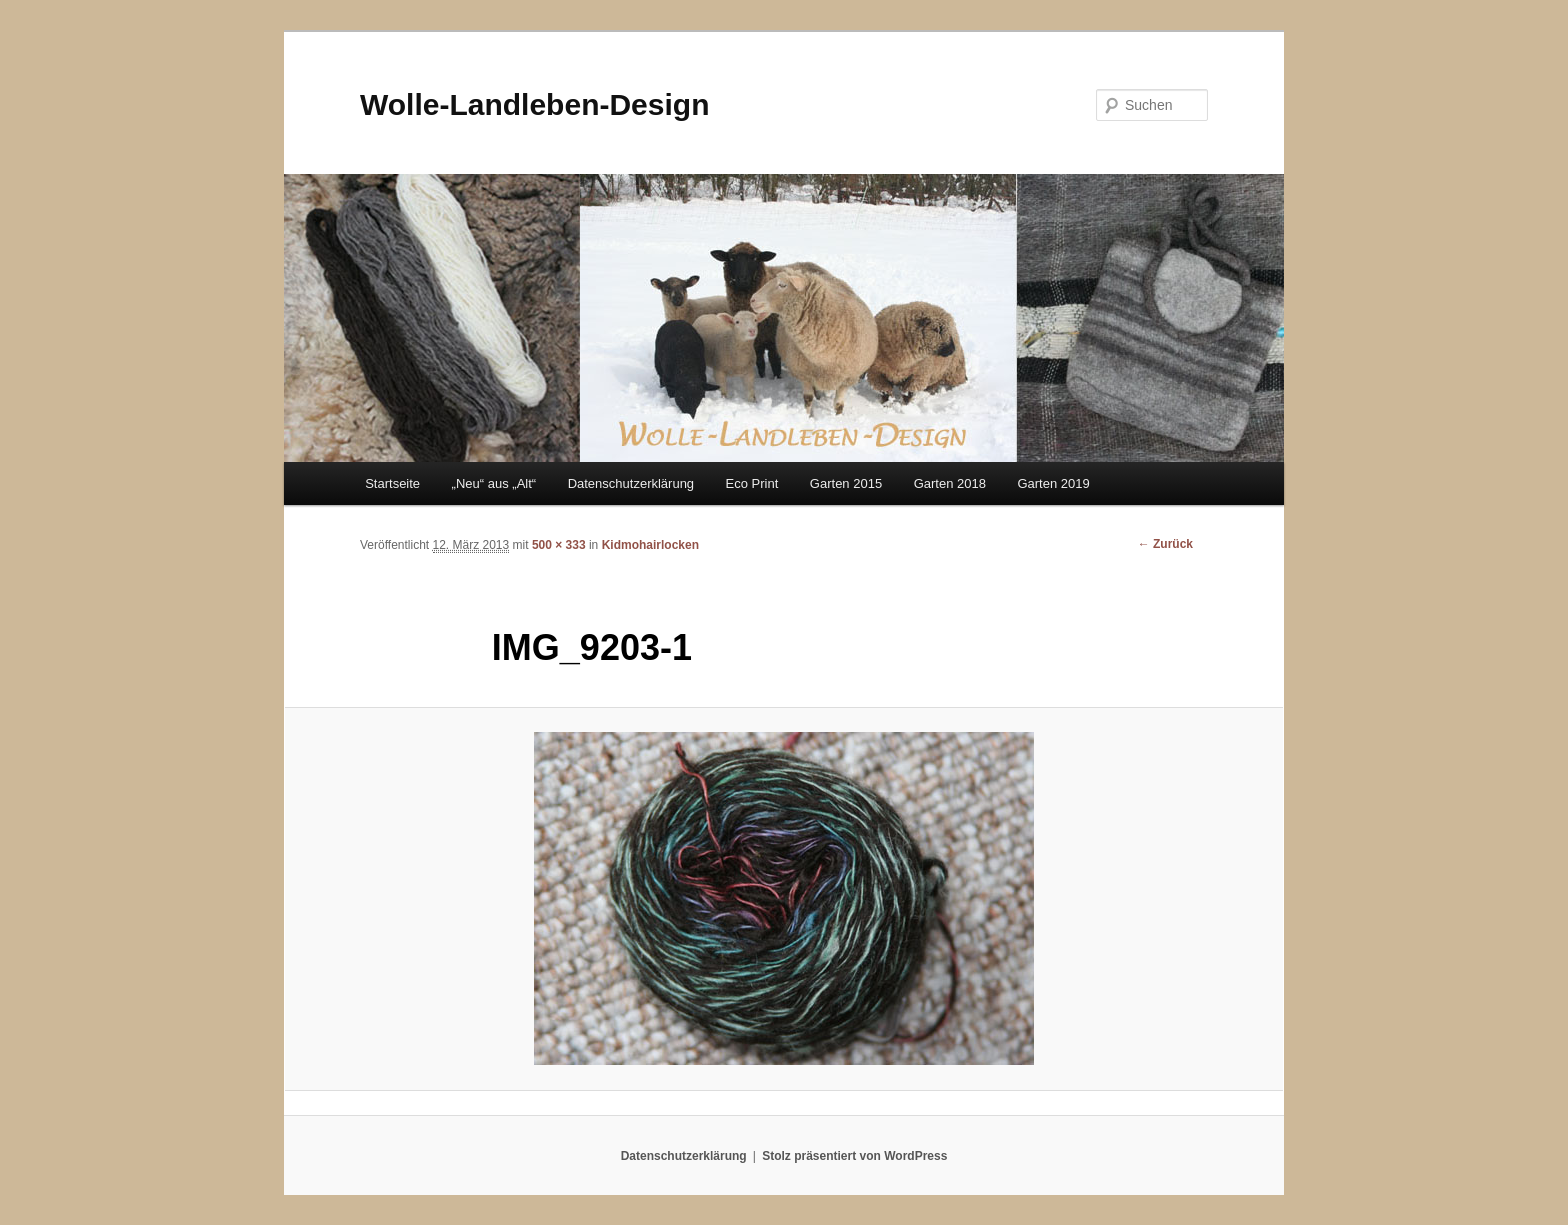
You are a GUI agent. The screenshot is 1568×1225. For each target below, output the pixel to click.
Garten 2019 (1053, 483)
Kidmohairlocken (650, 545)
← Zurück (1165, 544)
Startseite (392, 483)
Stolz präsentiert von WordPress (854, 1156)
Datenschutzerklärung (631, 483)
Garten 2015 (846, 483)
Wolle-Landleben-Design (534, 104)
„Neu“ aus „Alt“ (494, 483)
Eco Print (752, 483)
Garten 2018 (950, 483)
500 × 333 (559, 545)
